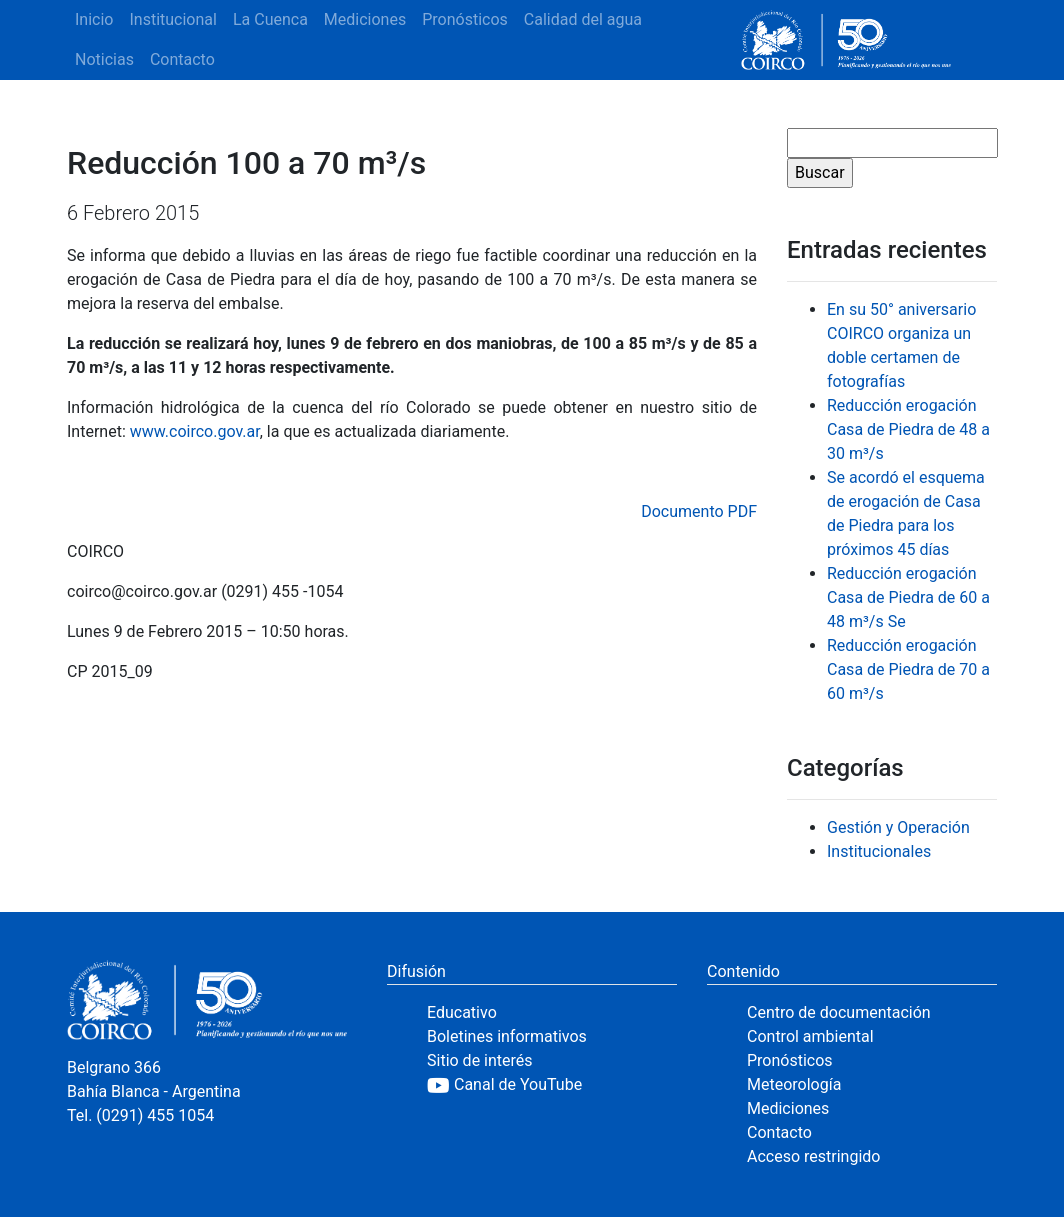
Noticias (104, 59)
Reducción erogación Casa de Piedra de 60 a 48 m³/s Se (908, 597)
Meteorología (794, 1084)
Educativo (462, 1012)
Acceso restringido (813, 1156)
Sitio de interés (480, 1060)
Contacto (182, 59)
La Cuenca (270, 19)
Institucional (172, 19)
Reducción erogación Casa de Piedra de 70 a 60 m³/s (908, 669)
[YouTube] (552, 1085)
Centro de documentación (839, 1012)
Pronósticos (465, 19)
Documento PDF (699, 511)
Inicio (94, 19)
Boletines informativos (507, 1036)
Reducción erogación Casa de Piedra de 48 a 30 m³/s (908, 429)
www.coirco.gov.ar (195, 431)
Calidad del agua (583, 19)
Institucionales (879, 851)
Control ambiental (810, 1036)
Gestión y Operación (898, 827)
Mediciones (365, 19)
